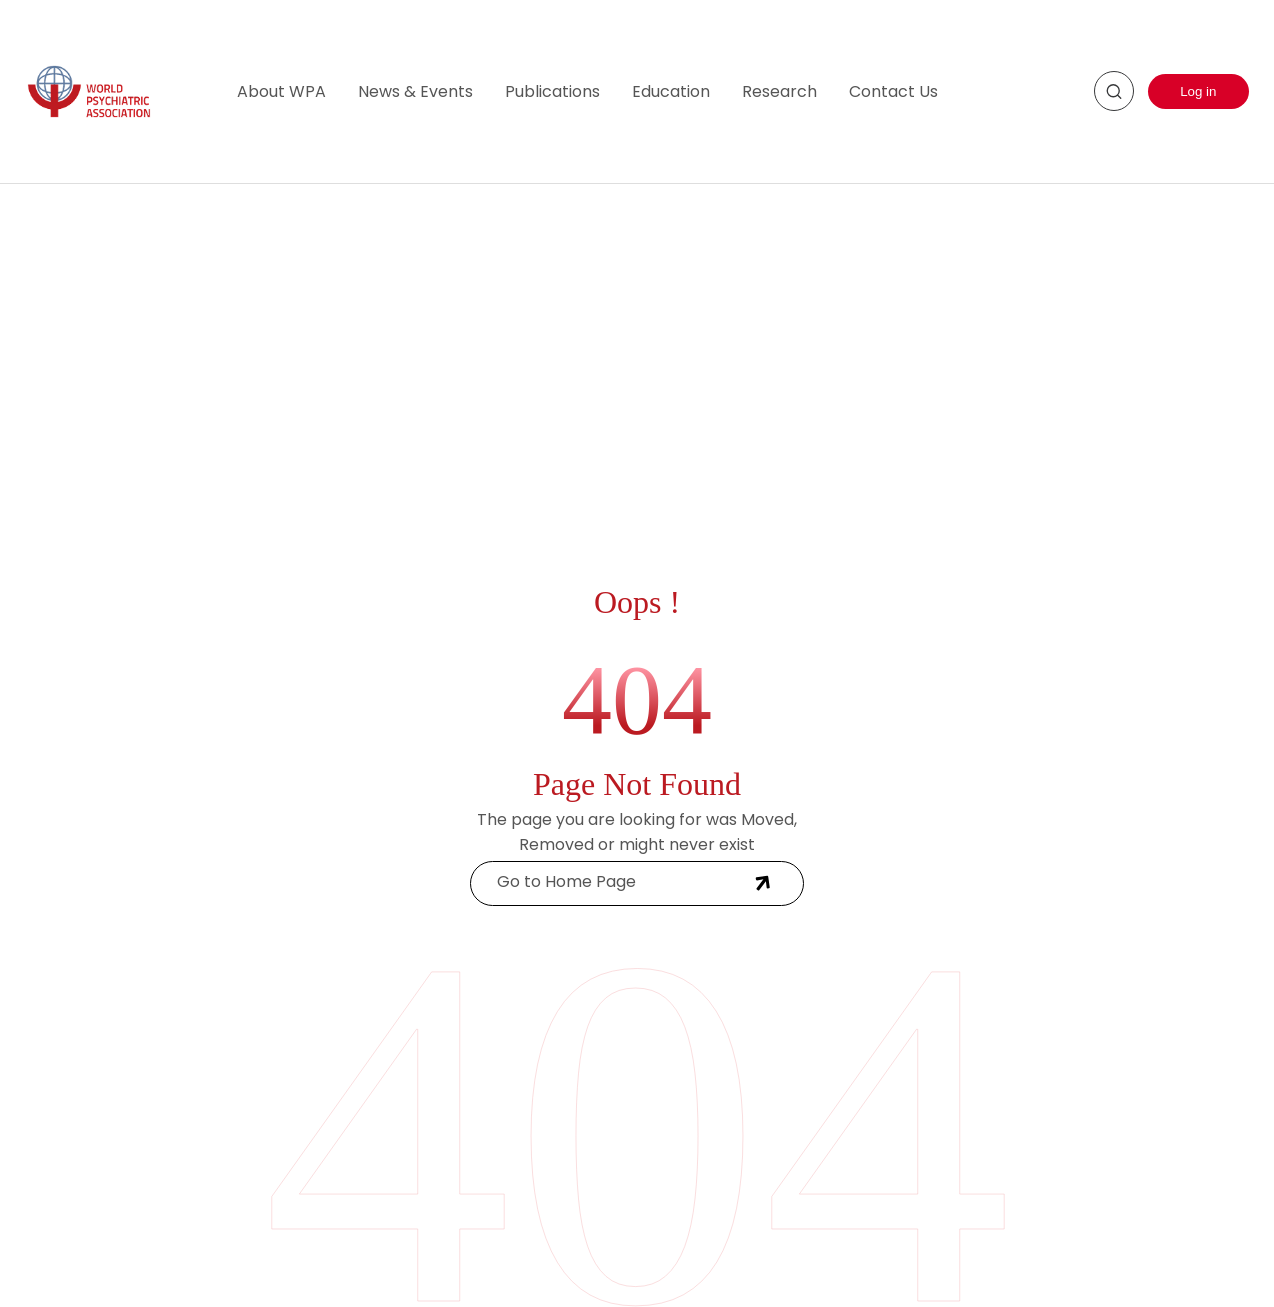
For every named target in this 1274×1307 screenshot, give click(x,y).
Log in (1198, 91)
